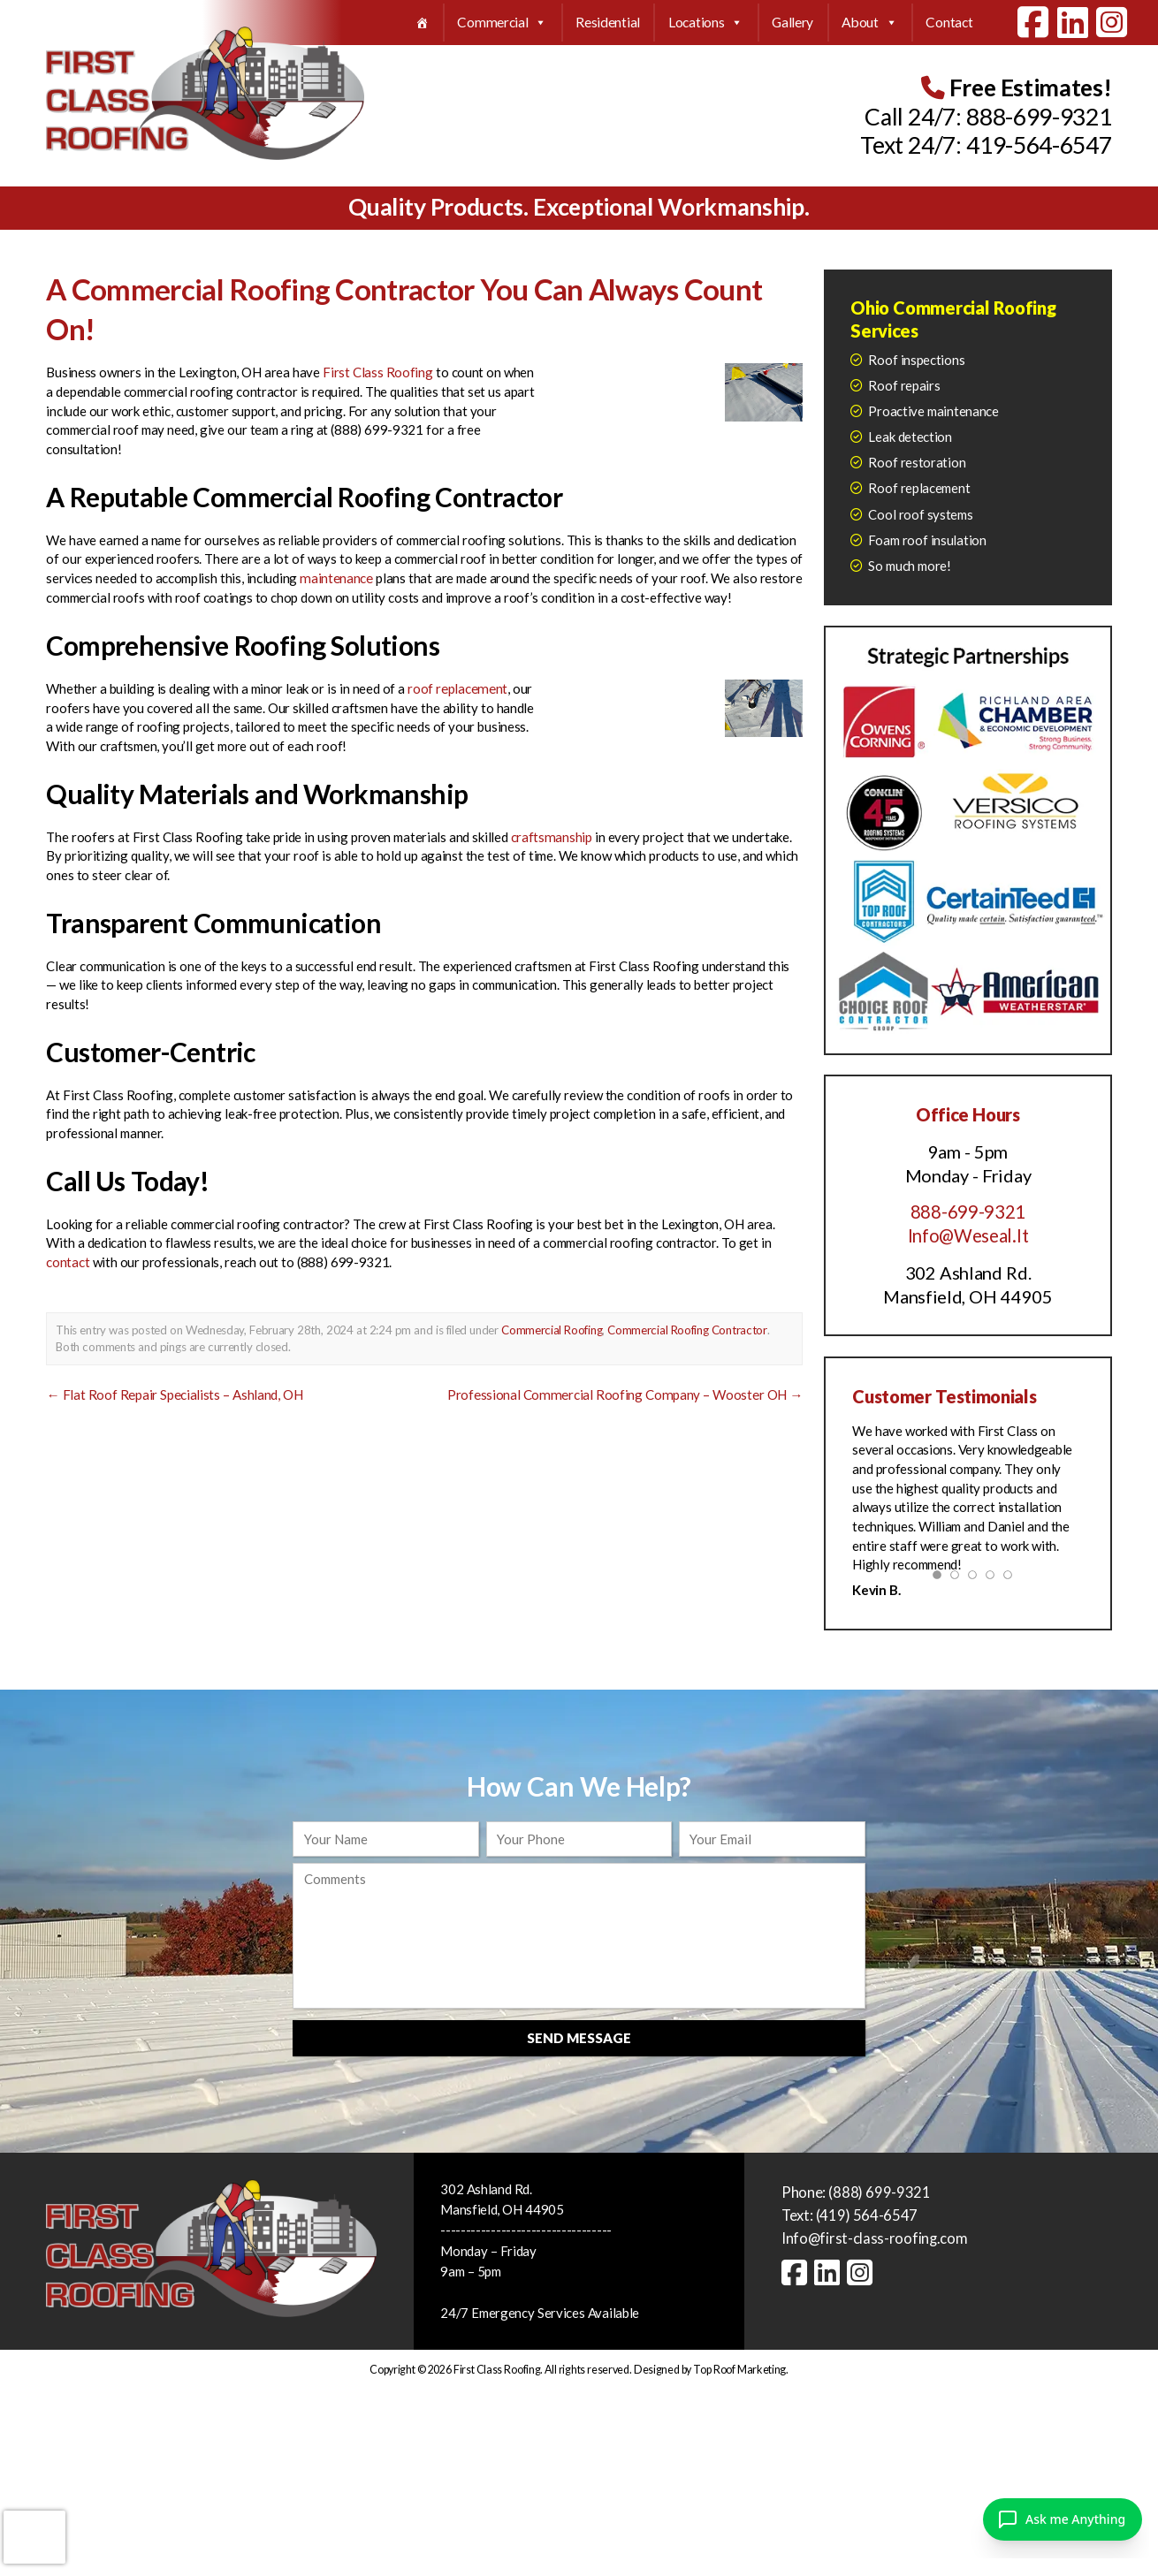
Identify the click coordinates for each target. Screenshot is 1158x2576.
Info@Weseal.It (967, 1235)
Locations (705, 23)
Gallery (792, 22)
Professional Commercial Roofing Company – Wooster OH (628, 1393)
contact (67, 1261)
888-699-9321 (1038, 117)
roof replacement (457, 687)
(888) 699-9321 (879, 2191)
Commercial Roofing (551, 1329)
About (869, 23)
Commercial (502, 23)
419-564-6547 (1038, 145)
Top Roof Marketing (740, 2368)
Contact (949, 22)
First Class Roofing (378, 372)
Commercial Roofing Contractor (686, 1329)
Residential (607, 22)
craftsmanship (550, 836)
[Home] (422, 23)
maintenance (335, 578)
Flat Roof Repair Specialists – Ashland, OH (174, 1393)
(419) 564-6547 (867, 2214)
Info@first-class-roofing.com (874, 2237)
